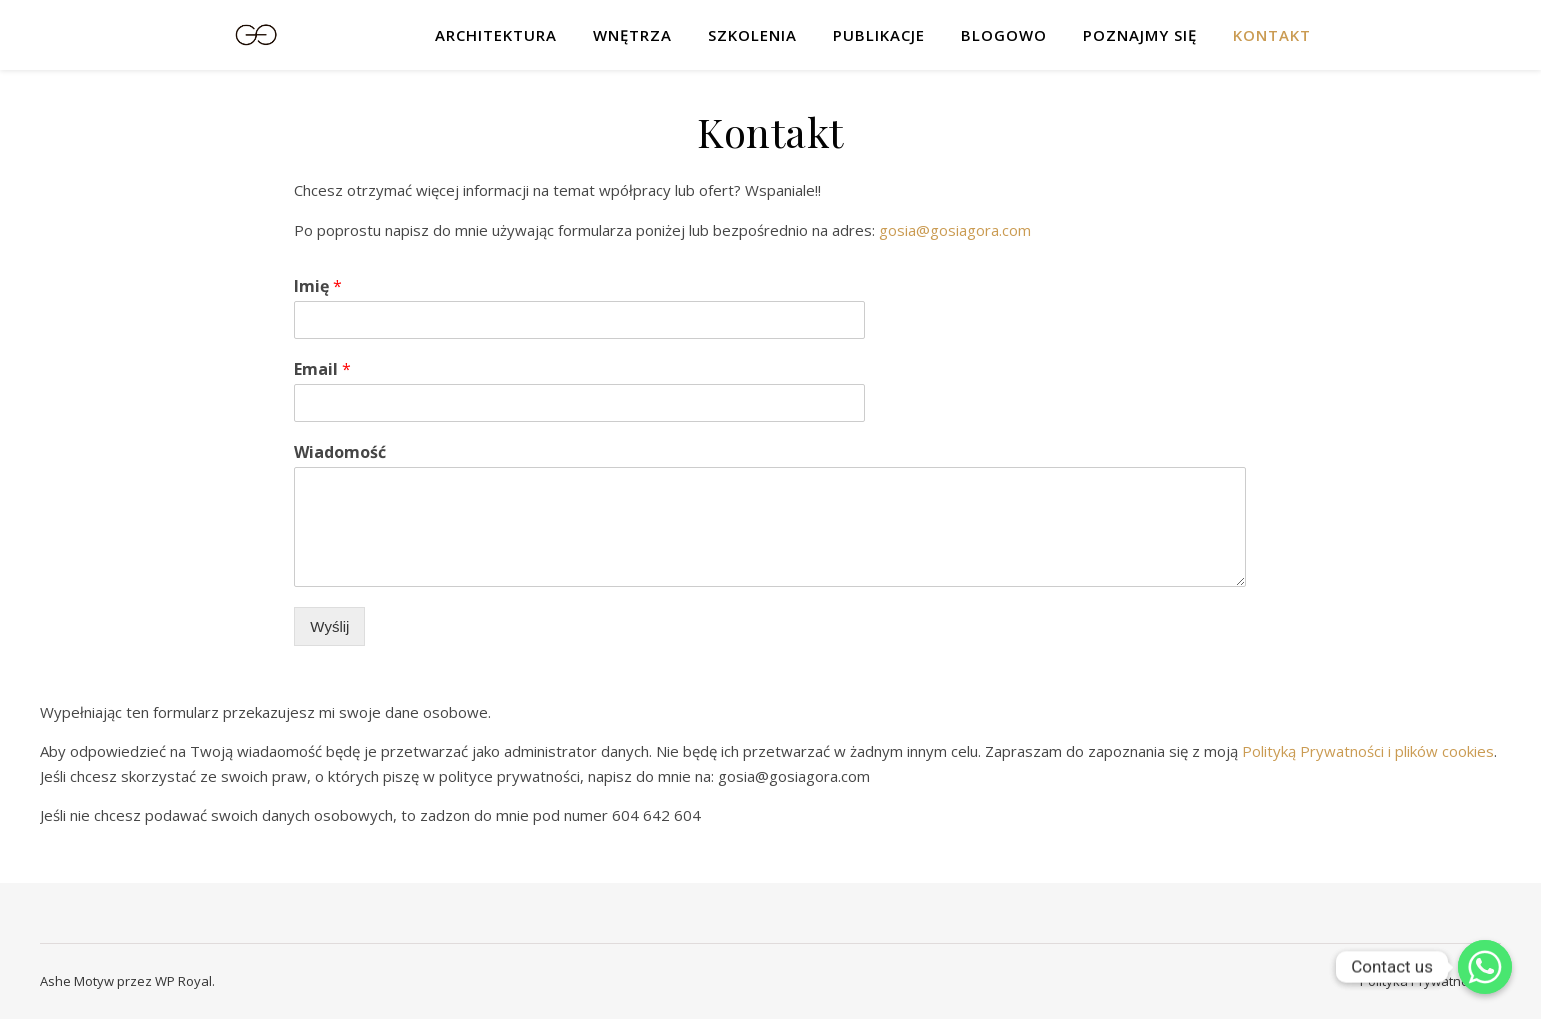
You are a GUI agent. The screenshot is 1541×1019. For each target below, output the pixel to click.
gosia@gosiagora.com (955, 230)
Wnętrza (632, 35)
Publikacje (879, 35)
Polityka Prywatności (1422, 981)
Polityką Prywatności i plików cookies (1368, 751)
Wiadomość (340, 452)
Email (322, 369)
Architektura (496, 35)
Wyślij (329, 626)
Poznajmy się (1140, 35)
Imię (318, 286)
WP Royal (183, 981)
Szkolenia (752, 35)
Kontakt (1272, 35)
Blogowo (1004, 35)
